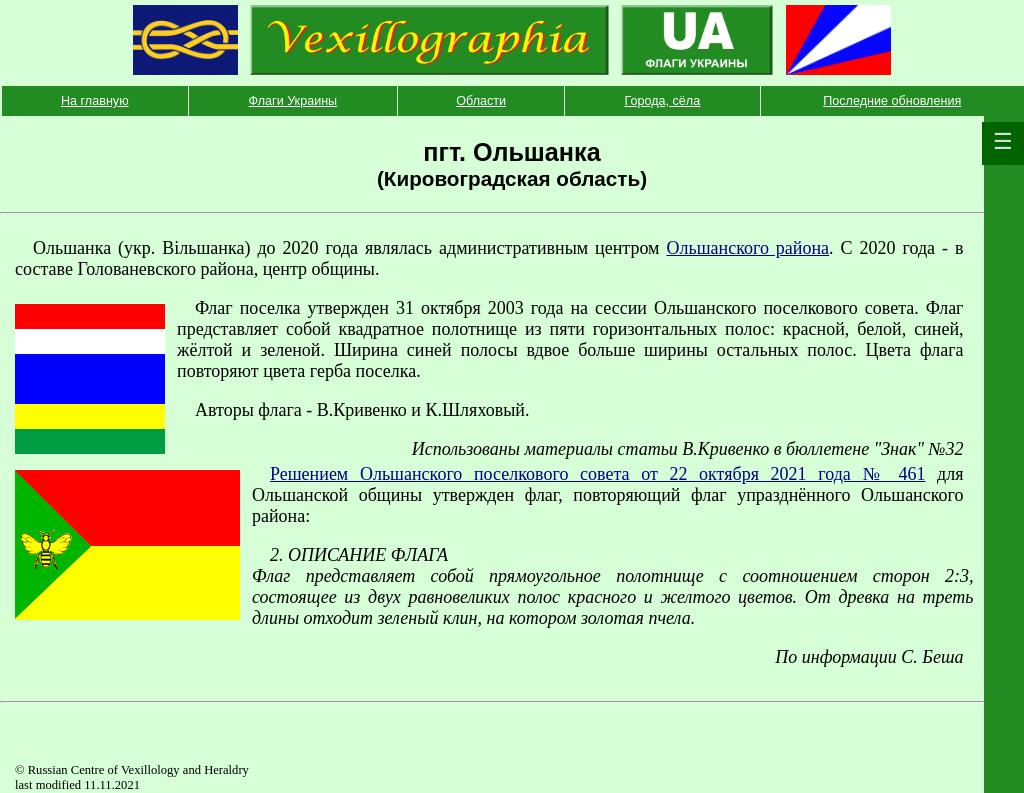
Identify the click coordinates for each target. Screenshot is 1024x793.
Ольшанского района (747, 248)
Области (481, 101)
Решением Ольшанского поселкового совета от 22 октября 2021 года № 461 (597, 474)
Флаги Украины (293, 101)
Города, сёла (662, 101)
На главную (95, 101)
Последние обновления (892, 101)
